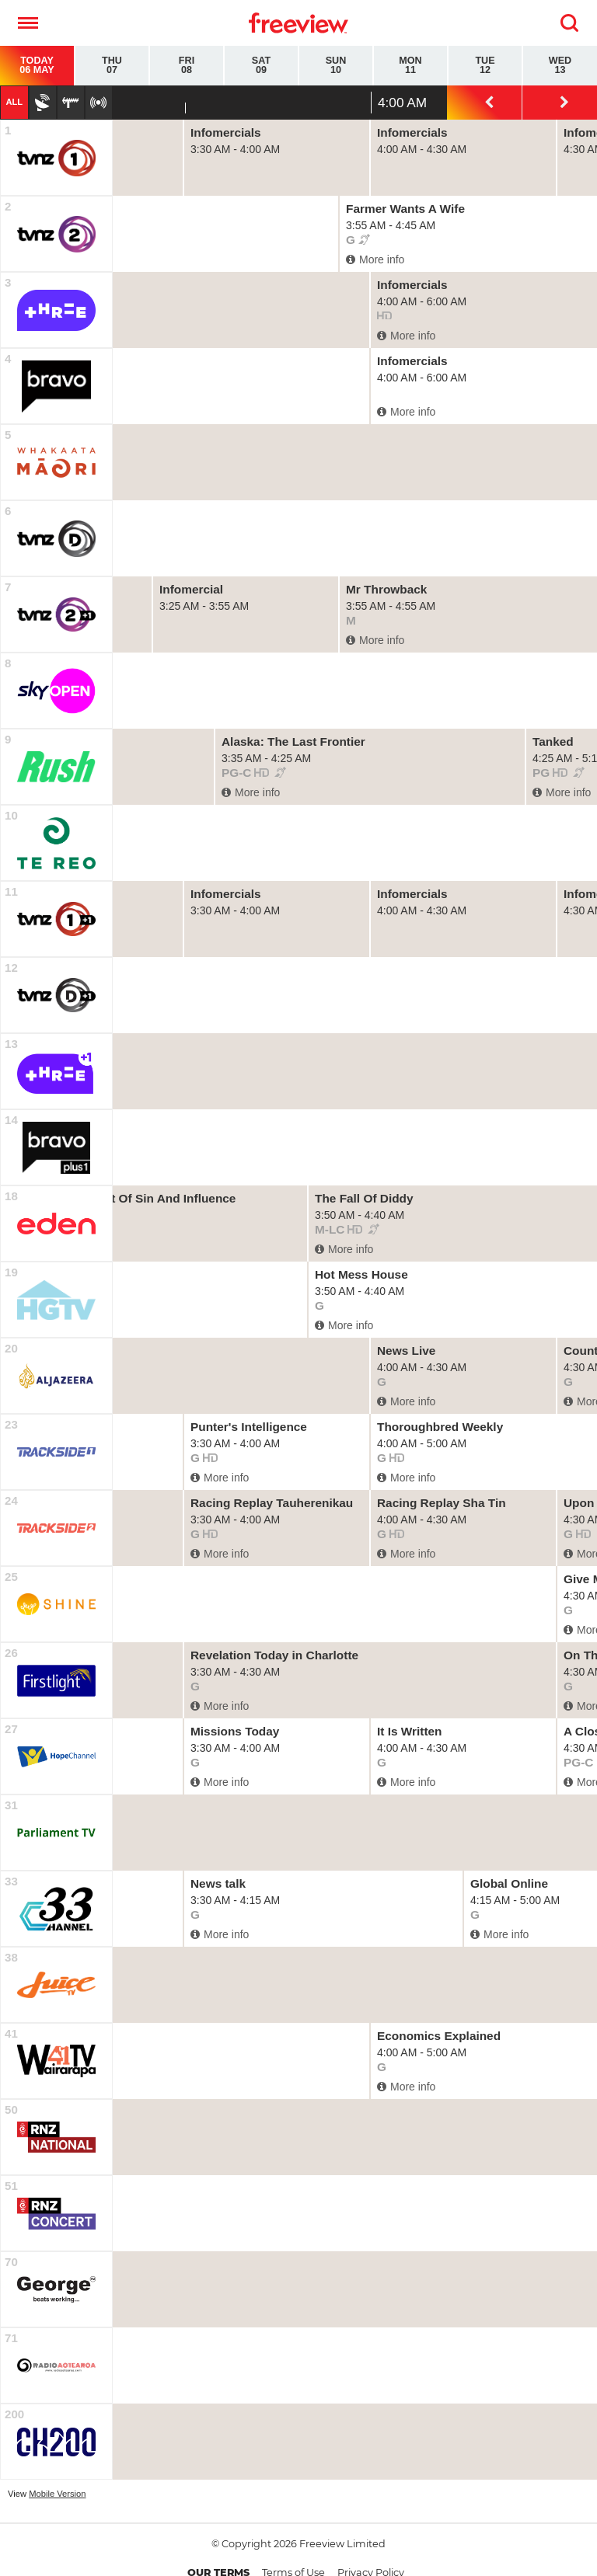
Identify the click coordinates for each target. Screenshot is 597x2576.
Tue (485, 65)
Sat (261, 65)
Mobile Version (57, 2493)
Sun (335, 65)
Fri (186, 65)
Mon (410, 65)
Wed (560, 65)
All (14, 101)
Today (37, 65)
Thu (111, 65)
